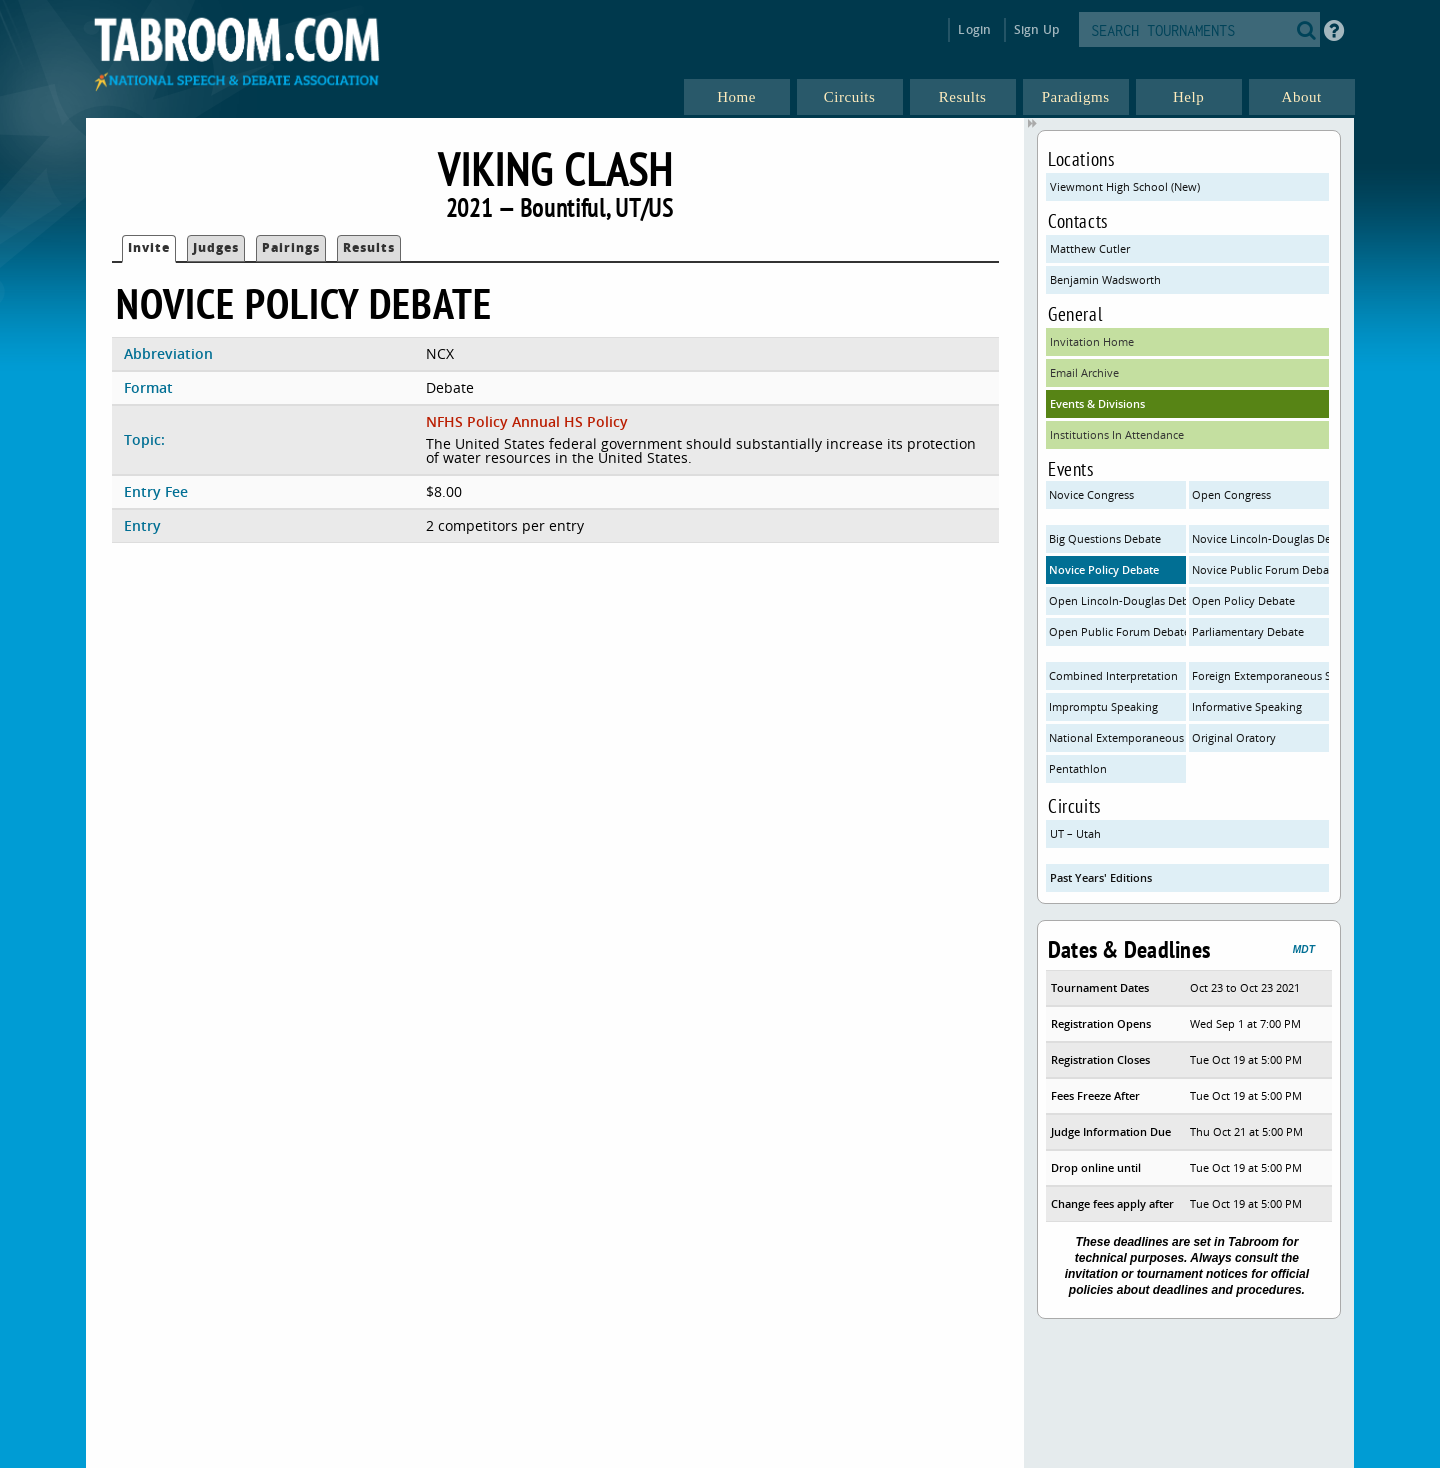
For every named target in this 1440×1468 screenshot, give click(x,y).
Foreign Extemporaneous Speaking (1260, 675)
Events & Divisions (1097, 403)
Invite (149, 247)
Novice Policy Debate (1104, 569)
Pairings (291, 247)
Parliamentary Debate (1248, 631)
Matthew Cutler (1090, 248)
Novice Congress (1091, 494)
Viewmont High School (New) (1125, 186)
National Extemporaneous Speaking (1117, 737)
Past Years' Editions (1101, 877)
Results (369, 247)
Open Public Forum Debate (1117, 631)
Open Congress (1231, 494)
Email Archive (1084, 372)
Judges (216, 247)
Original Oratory (1234, 737)
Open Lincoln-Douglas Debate (1117, 600)
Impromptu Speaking (1103, 706)
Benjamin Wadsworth (1105, 279)
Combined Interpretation (1113, 675)
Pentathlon (1078, 768)
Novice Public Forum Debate (1260, 569)
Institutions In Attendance (1117, 434)
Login (974, 29)
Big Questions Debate (1105, 538)
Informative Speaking (1247, 706)
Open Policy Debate (1243, 600)
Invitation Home (1092, 341)
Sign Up (1036, 29)
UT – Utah (1075, 833)
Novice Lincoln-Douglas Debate (1260, 538)
